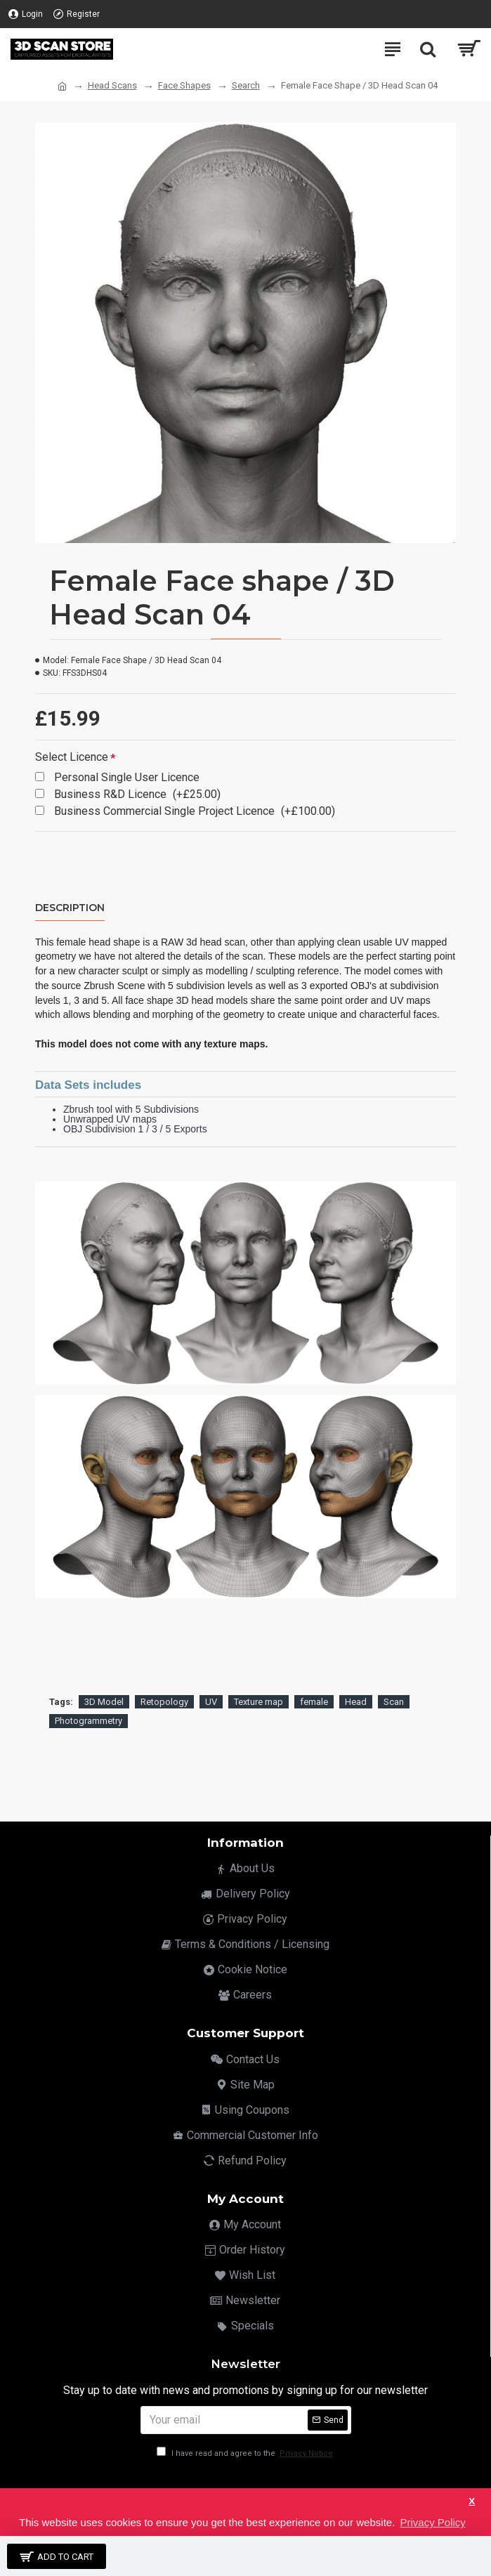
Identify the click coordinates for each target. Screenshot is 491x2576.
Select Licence (71, 757)
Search (246, 85)
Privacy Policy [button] (432, 2522)
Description (70, 908)
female (314, 1701)
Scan (394, 1701)
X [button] (472, 2501)
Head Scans (112, 85)
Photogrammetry (88, 1720)
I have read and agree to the (246, 2453)
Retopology (164, 1701)
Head (356, 1701)
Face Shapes (184, 85)
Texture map (258, 1701)
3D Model (104, 1701)
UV (211, 1701)
